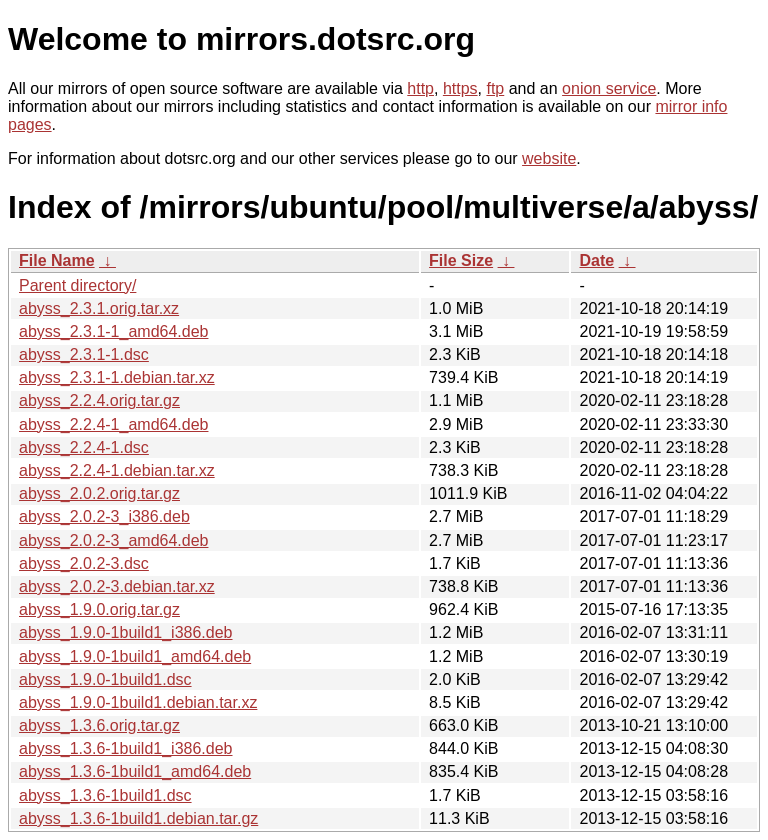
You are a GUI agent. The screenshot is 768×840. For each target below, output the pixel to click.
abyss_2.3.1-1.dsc (84, 354)
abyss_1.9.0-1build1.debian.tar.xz (138, 702)
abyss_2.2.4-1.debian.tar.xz (117, 470)
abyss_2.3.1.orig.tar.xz (99, 308)
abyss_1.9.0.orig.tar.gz (99, 609)
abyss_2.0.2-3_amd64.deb (113, 540)
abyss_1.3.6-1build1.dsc (105, 795)
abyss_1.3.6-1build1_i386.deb (126, 748)
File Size (461, 260)
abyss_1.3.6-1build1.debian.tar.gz (138, 818)
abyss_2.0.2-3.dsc (84, 563)
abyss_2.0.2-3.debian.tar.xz (117, 586)
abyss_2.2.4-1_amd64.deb (113, 424)
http (420, 88)
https (460, 88)
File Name (57, 260)
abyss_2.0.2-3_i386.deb (104, 516)
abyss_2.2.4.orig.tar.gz (99, 400)
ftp (495, 88)
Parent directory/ (77, 285)
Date (596, 260)
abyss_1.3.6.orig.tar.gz (99, 725)
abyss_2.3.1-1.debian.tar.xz (117, 377)
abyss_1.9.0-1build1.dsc (105, 679)
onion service (609, 88)
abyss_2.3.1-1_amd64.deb (113, 331)
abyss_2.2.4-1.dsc (84, 447)
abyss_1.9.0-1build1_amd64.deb (135, 656)
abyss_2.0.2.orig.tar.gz (99, 493)
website (549, 158)
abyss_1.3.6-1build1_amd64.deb (135, 771)
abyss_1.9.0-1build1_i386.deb (126, 632)
